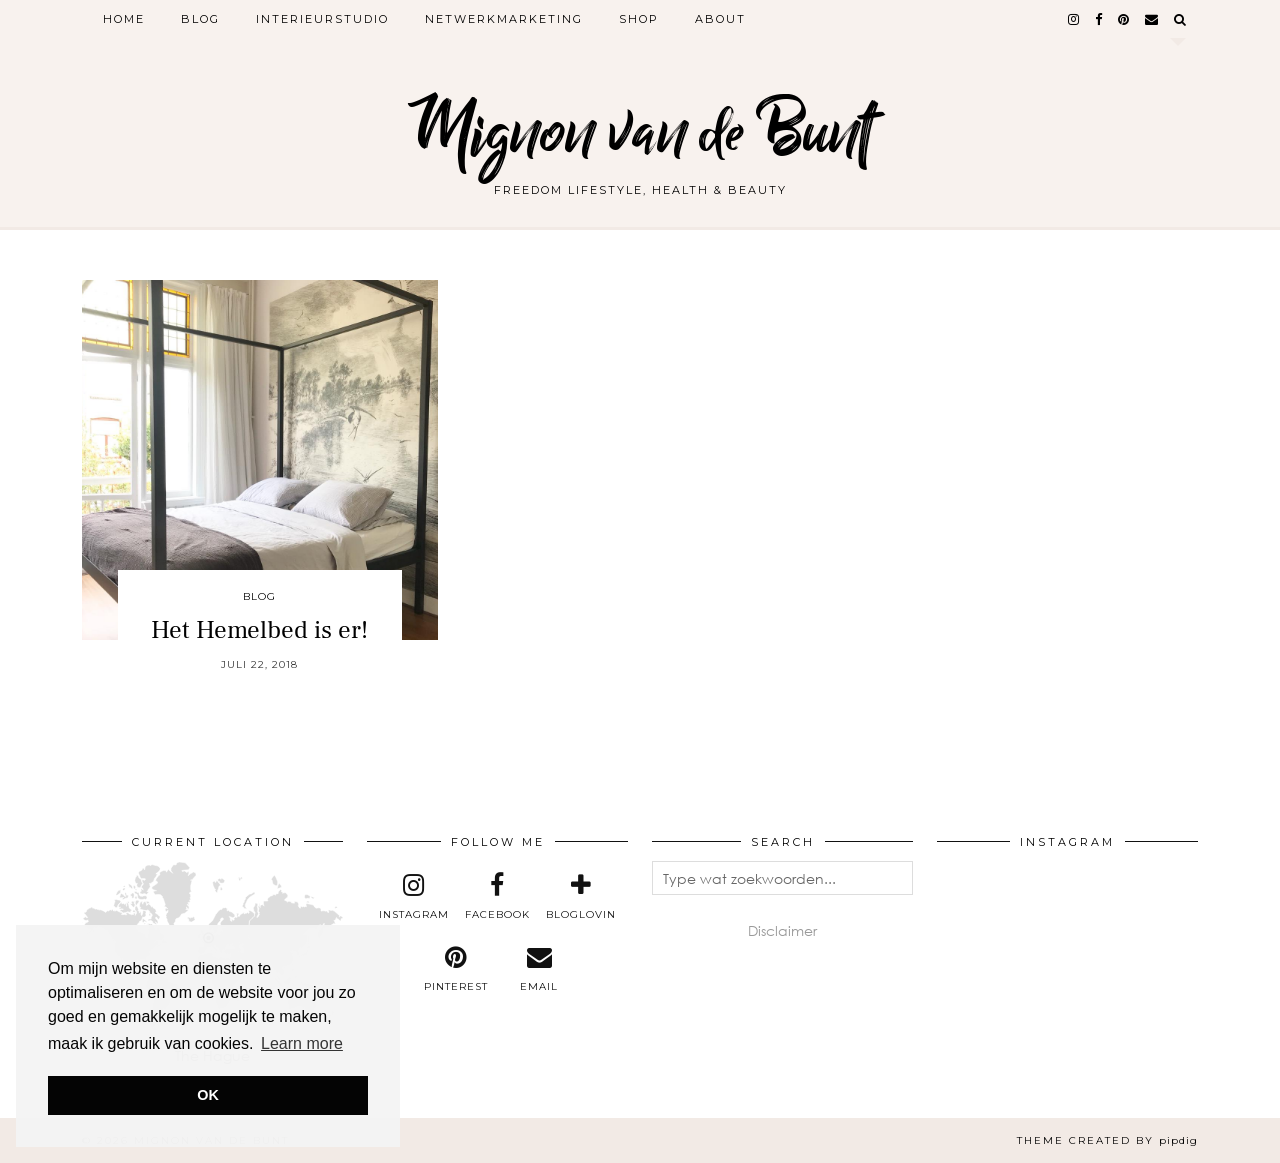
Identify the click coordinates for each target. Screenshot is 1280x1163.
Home (124, 19)
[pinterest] (1124, 19)
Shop (639, 19)
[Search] (1181, 19)
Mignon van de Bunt (640, 132)
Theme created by (1107, 1140)
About (720, 19)
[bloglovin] (581, 897)
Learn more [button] (302, 1043)
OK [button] (208, 1095)
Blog (200, 19)
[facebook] (1099, 19)
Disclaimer (782, 930)
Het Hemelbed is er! (259, 630)
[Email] (1152, 19)
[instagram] (1074, 19)
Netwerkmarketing (504, 19)
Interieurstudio (322, 19)
